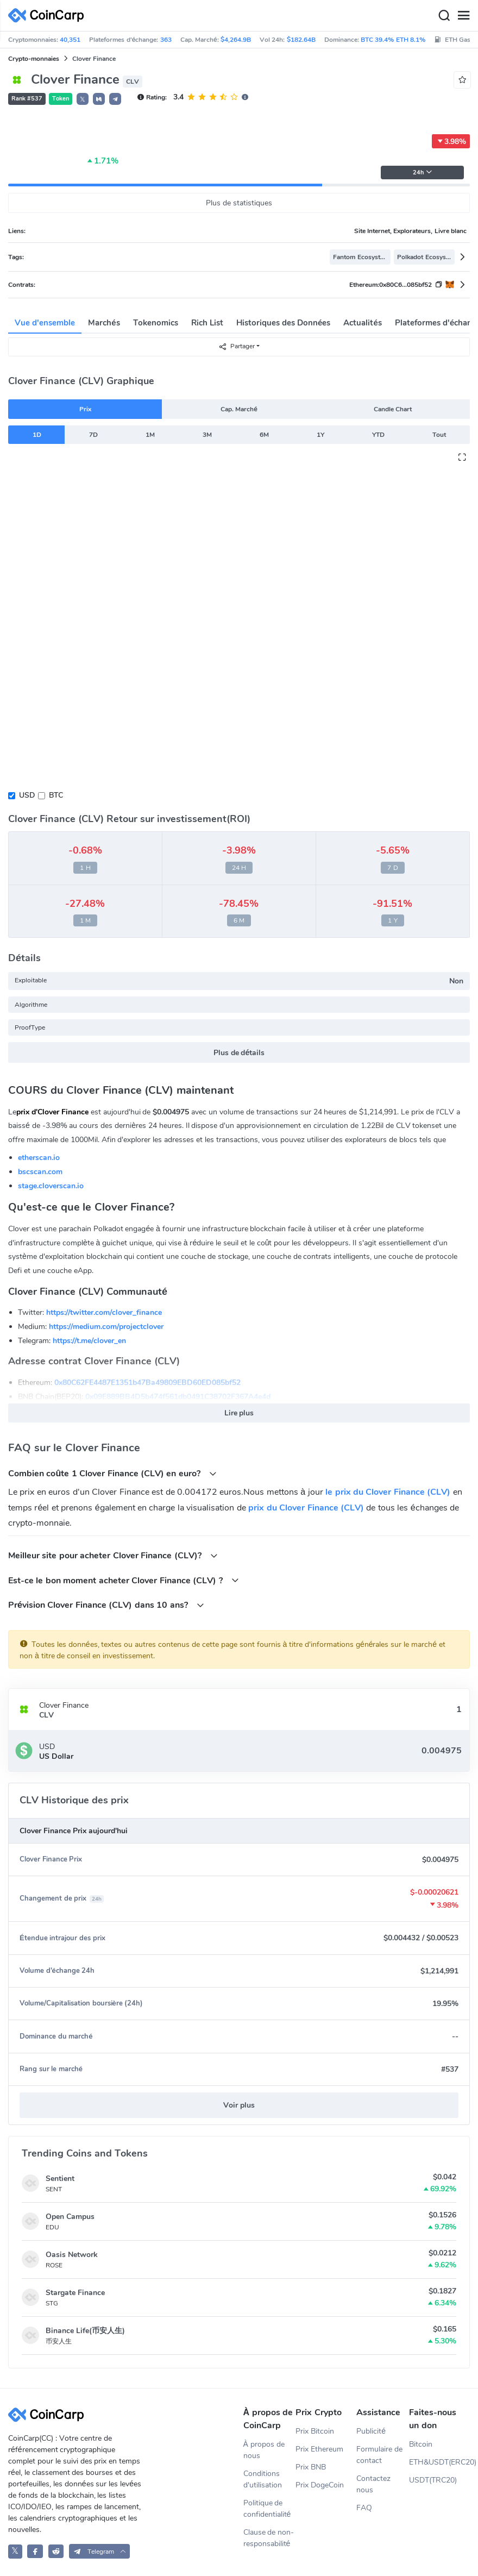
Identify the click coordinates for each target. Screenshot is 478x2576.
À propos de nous (264, 2450)
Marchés (104, 322)
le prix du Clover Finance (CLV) (387, 1492)
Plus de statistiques (239, 203)
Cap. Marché (239, 409)
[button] (99, 99)
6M (264, 434)
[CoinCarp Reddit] (56, 2551)
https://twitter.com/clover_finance (104, 1312)
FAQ (364, 2508)
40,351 (70, 39)
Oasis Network (72, 2254)
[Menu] (463, 16)
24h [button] (422, 172)
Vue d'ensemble (45, 322)
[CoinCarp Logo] (49, 15)
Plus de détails (239, 1053)
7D (93, 434)
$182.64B (301, 39)
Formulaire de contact (379, 2455)
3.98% (451, 141)
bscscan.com (40, 1172)
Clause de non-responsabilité (268, 2538)
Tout (439, 434)
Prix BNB (310, 2467)
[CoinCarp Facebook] (35, 2551)
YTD (378, 434)
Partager (236, 346)
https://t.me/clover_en (89, 1341)
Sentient (60, 2178)
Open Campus (70, 2216)
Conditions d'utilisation (262, 2479)
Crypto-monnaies (33, 58)
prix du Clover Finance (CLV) (306, 1508)
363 (166, 39)
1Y (320, 434)
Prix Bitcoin (314, 2431)
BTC (56, 795)
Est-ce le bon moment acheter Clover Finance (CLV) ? (123, 1580)
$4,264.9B (236, 39)
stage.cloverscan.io (51, 1186)
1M (150, 434)
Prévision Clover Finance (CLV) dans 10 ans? (106, 1604)
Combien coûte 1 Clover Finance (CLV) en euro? (112, 1473)
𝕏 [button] (82, 99)
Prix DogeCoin (319, 2485)
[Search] (443, 16)
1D (37, 434)
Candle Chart (393, 409)
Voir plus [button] (239, 2105)
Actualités (362, 322)
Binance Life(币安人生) (85, 2331)
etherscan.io (39, 1157)
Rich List (207, 322)
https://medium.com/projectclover (106, 1326)
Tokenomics (155, 322)
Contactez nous (373, 2484)
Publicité (371, 2431)
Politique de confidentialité (267, 2508)
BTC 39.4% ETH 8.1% (393, 39)
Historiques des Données (283, 322)
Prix (85, 409)
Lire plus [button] (239, 1413)
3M (207, 434)
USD (27, 795)
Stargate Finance (75, 2292)
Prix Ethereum (319, 2449)
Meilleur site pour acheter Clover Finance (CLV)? (113, 1555)
